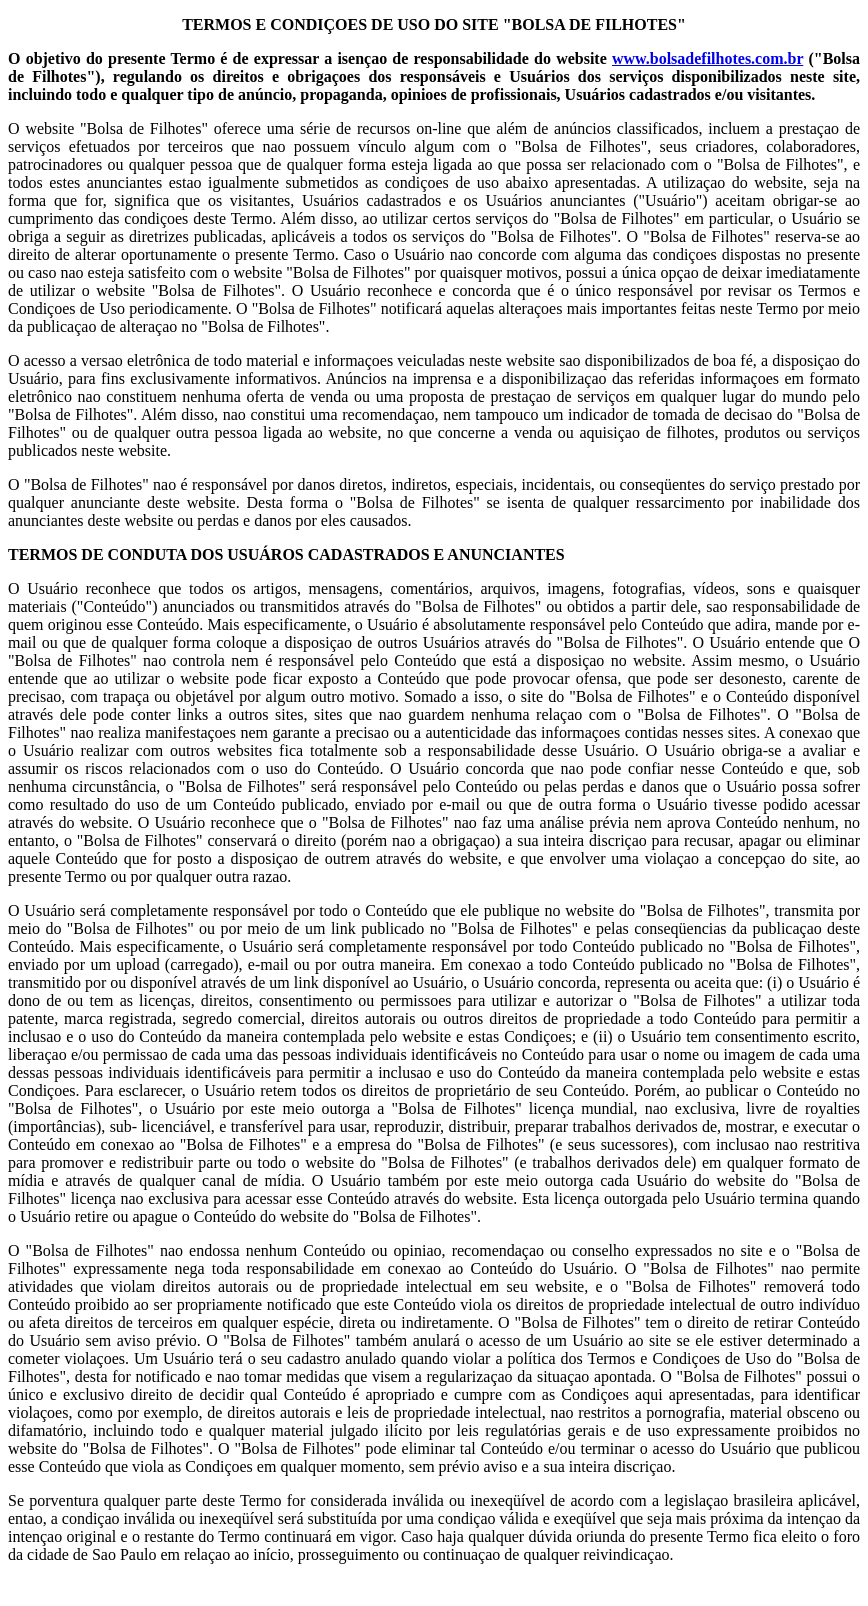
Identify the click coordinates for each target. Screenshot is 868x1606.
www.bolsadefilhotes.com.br (707, 58)
